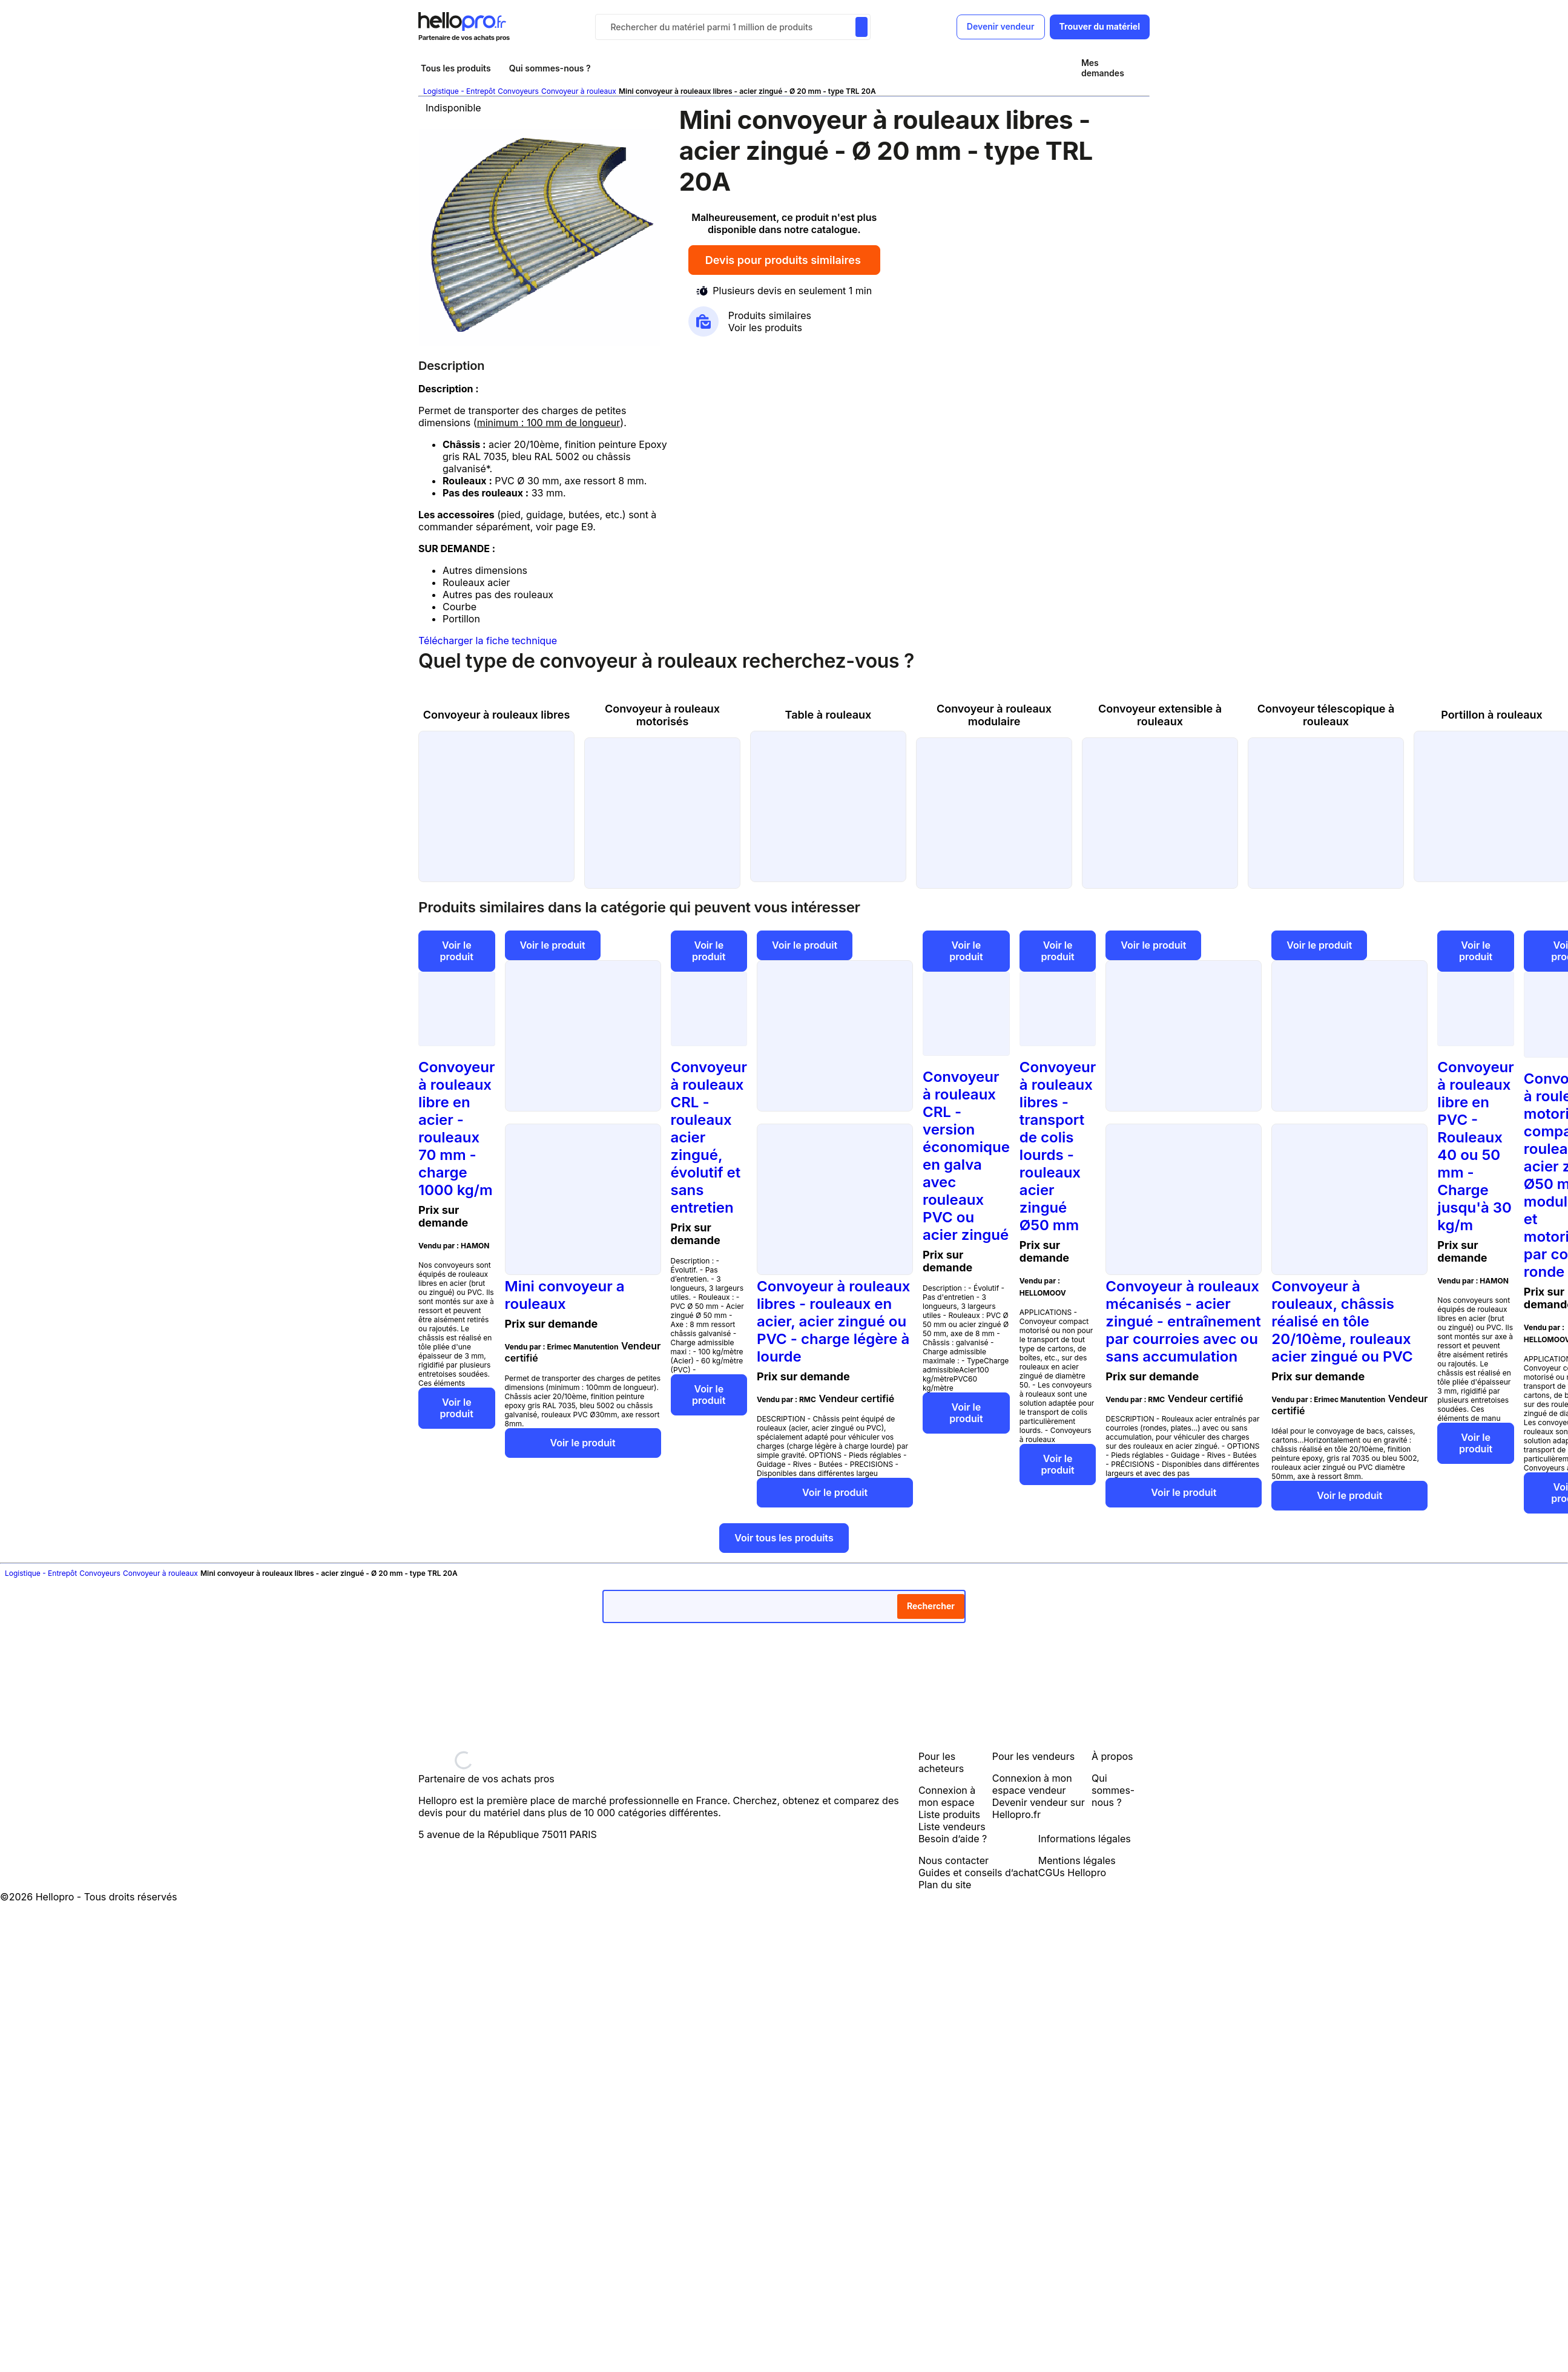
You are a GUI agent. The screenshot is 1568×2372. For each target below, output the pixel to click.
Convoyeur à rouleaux (578, 91)
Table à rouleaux (828, 714)
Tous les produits (456, 68)
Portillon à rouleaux (1492, 714)
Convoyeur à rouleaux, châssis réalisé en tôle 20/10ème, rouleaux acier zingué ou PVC (1341, 1321)
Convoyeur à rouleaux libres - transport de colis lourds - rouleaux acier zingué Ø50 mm (1058, 1146)
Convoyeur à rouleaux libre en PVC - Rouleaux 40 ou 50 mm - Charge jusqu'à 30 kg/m (1475, 1146)
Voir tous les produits (783, 1538)
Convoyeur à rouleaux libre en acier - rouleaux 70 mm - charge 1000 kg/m (456, 1128)
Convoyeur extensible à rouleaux (1160, 715)
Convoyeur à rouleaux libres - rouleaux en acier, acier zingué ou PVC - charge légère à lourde (834, 1321)
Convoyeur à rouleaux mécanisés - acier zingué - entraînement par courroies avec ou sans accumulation (1182, 1321)
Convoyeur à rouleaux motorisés (662, 715)
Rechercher (931, 1606)
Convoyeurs (518, 91)
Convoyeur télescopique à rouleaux (1326, 715)
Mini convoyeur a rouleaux (565, 1295)
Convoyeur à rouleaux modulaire (994, 715)
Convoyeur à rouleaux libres (496, 714)
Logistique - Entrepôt (459, 91)
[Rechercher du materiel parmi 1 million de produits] (861, 27)
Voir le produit (456, 951)
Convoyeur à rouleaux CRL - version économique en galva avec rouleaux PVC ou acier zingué (966, 1156)
